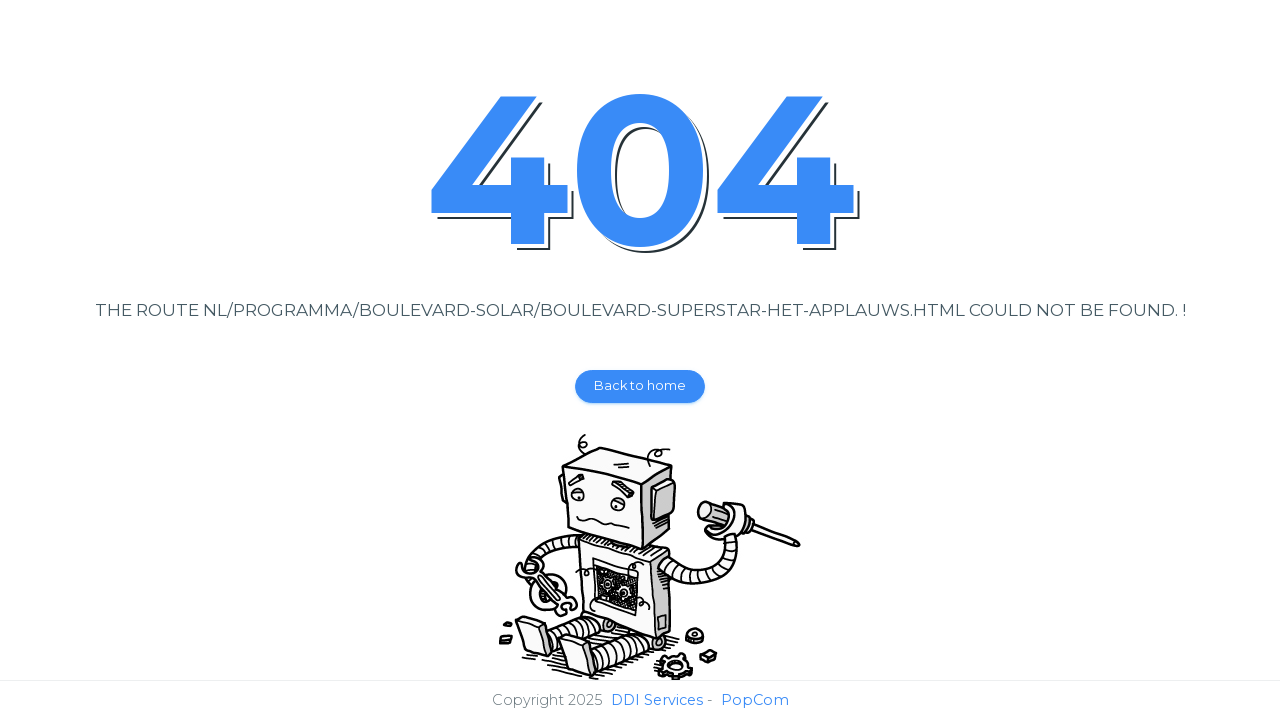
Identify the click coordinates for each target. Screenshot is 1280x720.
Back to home (640, 385)
